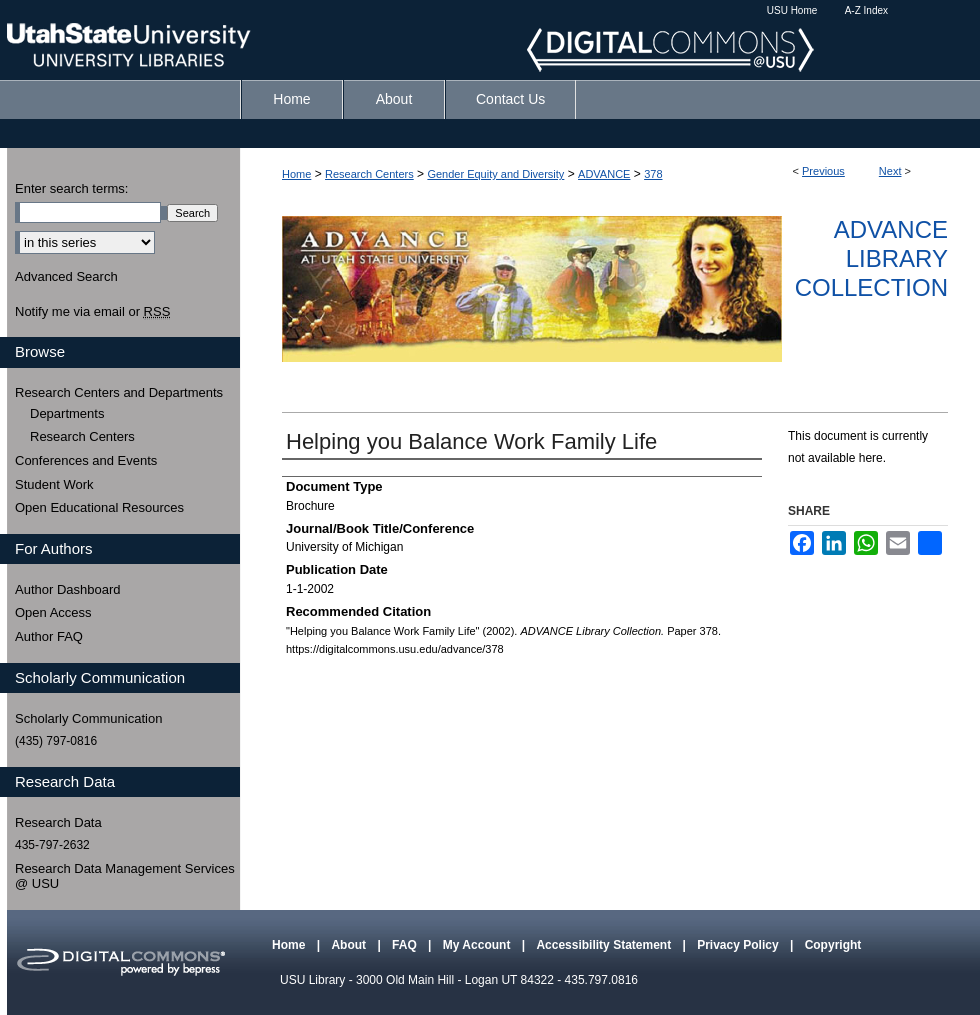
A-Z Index (866, 10)
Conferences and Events (86, 460)
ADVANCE (604, 174)
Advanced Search (66, 276)
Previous (823, 171)
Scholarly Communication (88, 718)
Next (890, 171)
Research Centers (369, 174)
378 (653, 174)
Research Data (58, 822)
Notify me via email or (92, 312)
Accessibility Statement (605, 945)
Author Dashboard (68, 589)
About (350, 945)
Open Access (53, 612)
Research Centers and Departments (119, 392)
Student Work (54, 484)
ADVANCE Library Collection (871, 258)
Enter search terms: (71, 188)
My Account (478, 945)
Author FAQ (49, 636)
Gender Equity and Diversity (495, 174)
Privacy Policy (739, 945)
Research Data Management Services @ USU (125, 876)
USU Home (792, 10)
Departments (67, 413)
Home (296, 174)
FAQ (406, 945)
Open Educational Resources (99, 507)
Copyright (833, 945)
